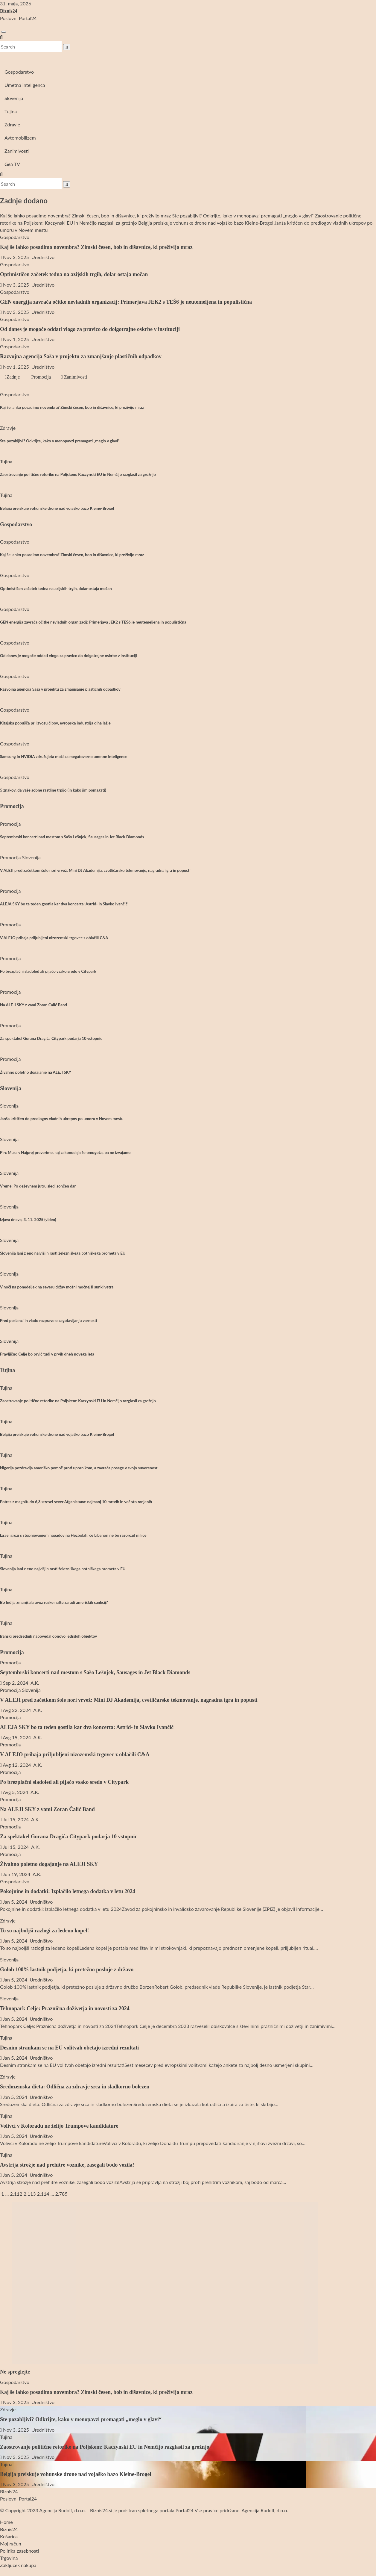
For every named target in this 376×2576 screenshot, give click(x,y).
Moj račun (10, 2543)
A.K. (34, 1683)
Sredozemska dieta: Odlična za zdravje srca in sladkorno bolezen (74, 2087)
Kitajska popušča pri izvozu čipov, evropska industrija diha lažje (55, 723)
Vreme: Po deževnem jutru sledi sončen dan (38, 1186)
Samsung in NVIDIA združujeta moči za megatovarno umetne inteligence (63, 756)
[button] (1, 37)
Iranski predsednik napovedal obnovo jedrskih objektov (48, 1636)
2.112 (16, 2194)
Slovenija (13, 98)
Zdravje (12, 124)
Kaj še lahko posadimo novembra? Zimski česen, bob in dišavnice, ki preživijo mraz (96, 247)
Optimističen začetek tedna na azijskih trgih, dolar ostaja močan (74, 274)
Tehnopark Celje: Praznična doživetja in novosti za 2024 (65, 2008)
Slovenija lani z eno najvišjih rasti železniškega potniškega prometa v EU (63, 1253)
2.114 (43, 2194)
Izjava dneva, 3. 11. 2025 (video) (28, 1219)
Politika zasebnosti (19, 2551)
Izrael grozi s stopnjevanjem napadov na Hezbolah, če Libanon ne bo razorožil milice (73, 1535)
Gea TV (12, 164)
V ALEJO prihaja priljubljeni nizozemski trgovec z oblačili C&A (54, 937)
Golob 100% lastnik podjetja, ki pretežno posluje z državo (66, 1970)
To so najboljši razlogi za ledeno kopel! (44, 1931)
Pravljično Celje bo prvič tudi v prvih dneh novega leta (47, 1354)
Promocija (40, 376)
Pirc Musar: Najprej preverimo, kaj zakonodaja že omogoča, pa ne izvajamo (65, 1152)
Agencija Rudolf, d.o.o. (265, 2510)
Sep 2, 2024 (15, 1683)
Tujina (10, 111)
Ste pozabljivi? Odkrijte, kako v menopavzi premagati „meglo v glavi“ (60, 440)
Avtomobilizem (20, 137)
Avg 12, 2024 (17, 1765)
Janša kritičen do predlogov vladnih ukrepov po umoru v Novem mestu (62, 1118)
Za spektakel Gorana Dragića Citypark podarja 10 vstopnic (51, 1038)
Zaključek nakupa (18, 2565)
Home (6, 2522)
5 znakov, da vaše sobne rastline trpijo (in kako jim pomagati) (53, 790)
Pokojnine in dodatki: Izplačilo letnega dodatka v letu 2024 (67, 1891)
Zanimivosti (16, 151)
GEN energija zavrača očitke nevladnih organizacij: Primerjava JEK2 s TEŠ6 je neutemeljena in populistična (126, 302)
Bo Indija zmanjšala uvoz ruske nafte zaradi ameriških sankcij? (54, 1602)
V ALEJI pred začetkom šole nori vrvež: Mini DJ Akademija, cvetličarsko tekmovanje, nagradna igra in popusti (95, 870)
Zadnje (12, 376)
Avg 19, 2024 (17, 1737)
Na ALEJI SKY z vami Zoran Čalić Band (33, 1004)
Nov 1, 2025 (16, 339)
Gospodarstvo (19, 72)
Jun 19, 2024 (16, 1874)
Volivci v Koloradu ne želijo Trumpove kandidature (59, 2126)
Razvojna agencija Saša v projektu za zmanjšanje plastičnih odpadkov (81, 356)
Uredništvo (42, 257)
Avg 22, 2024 (17, 1710)
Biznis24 (8, 10)
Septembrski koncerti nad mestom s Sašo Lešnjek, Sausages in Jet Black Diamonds (72, 836)
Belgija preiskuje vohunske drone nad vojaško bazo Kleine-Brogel (57, 508)
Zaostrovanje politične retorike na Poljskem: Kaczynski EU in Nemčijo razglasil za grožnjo (78, 474)
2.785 (61, 2194)
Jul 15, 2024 (16, 1819)
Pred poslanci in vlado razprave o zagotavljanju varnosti (48, 1320)
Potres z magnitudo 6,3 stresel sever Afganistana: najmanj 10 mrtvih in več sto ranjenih (76, 1501)
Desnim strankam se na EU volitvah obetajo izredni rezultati (69, 2048)
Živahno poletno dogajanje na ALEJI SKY (35, 1072)
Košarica (9, 2536)
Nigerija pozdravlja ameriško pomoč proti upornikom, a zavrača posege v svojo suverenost (78, 1467)
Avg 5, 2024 (15, 1792)
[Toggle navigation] (3, 32)
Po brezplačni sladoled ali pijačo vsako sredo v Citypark (48, 971)
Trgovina (9, 2558)
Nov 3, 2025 (16, 257)
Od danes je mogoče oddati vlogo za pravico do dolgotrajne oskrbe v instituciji (90, 329)
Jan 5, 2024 (15, 1902)
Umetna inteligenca (24, 85)
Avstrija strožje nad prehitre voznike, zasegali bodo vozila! (67, 2165)
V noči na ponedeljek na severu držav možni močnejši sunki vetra (56, 1287)
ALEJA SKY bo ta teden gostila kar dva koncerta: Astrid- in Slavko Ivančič (63, 903)
